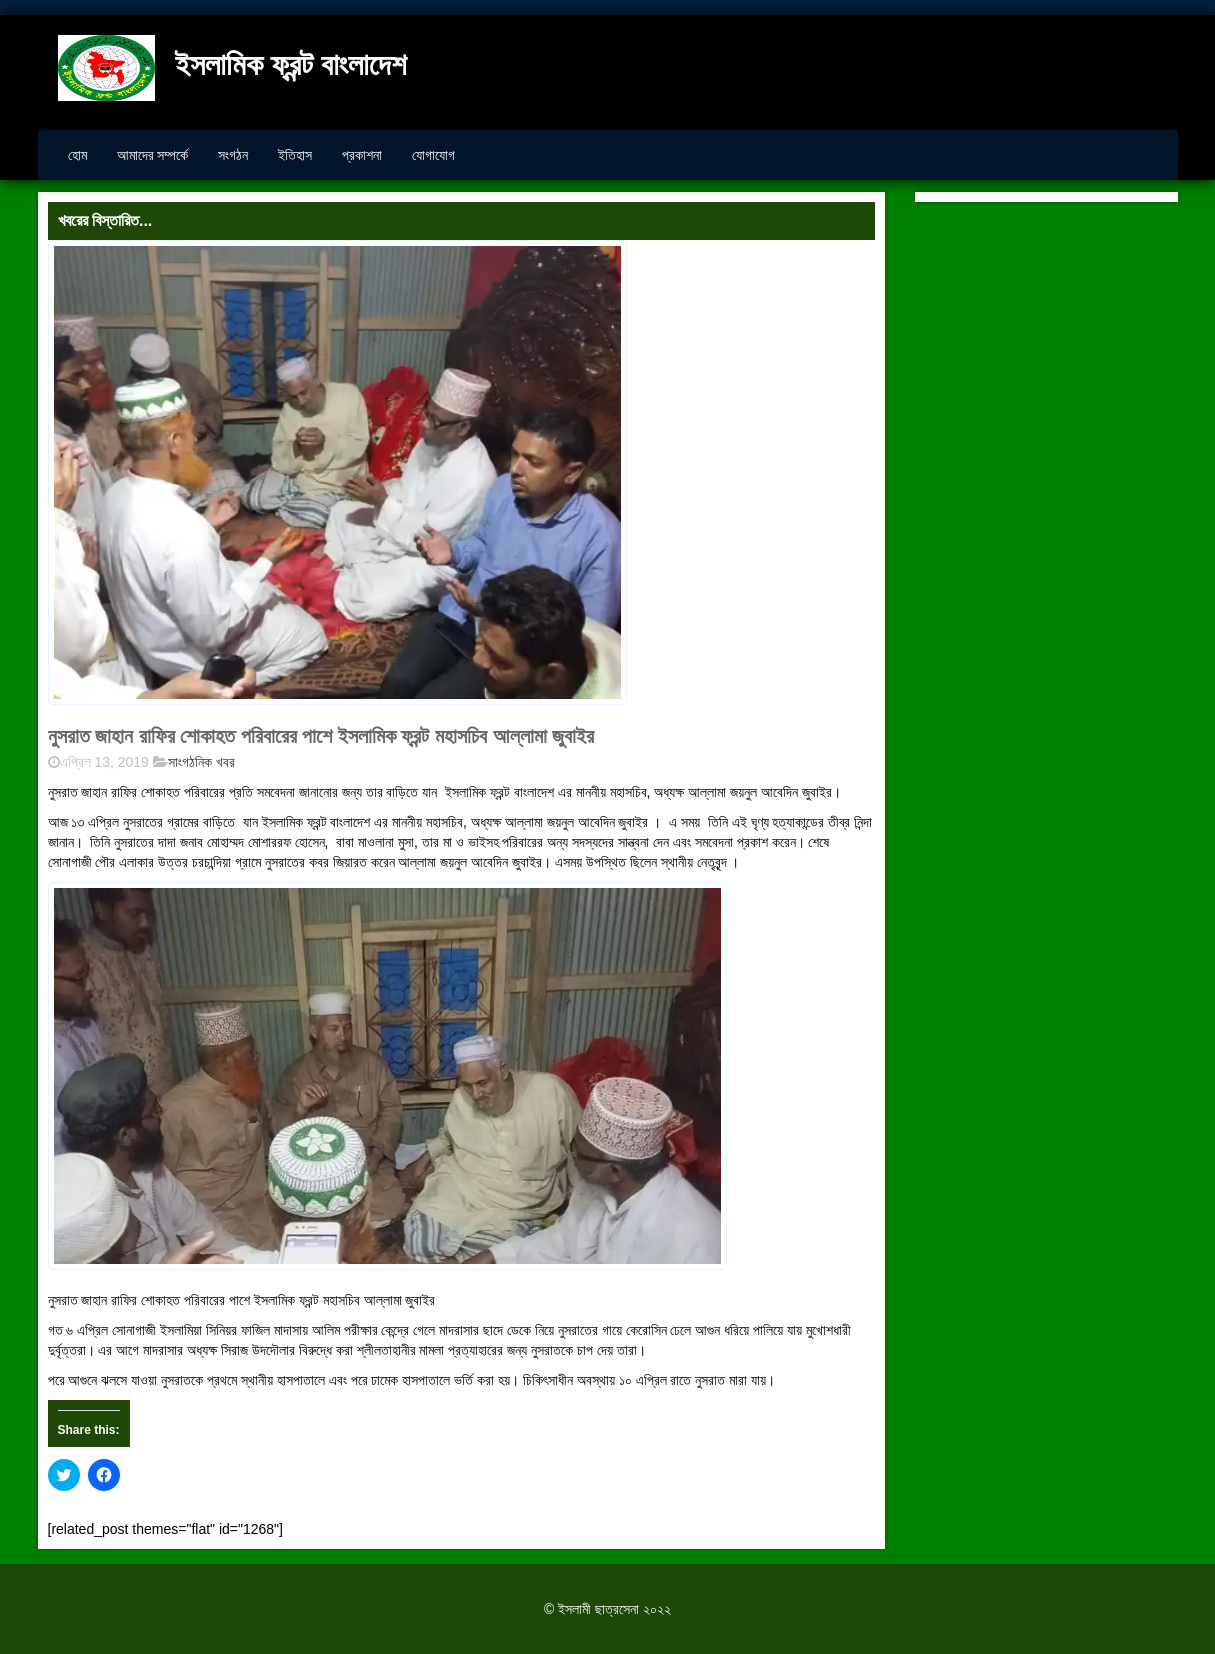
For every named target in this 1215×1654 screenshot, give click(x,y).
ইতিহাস (295, 155)
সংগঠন (233, 155)
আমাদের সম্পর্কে (153, 155)
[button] (337, 473)
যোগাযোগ (433, 155)
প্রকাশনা (362, 155)
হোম (77, 155)
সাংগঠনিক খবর (201, 762)
